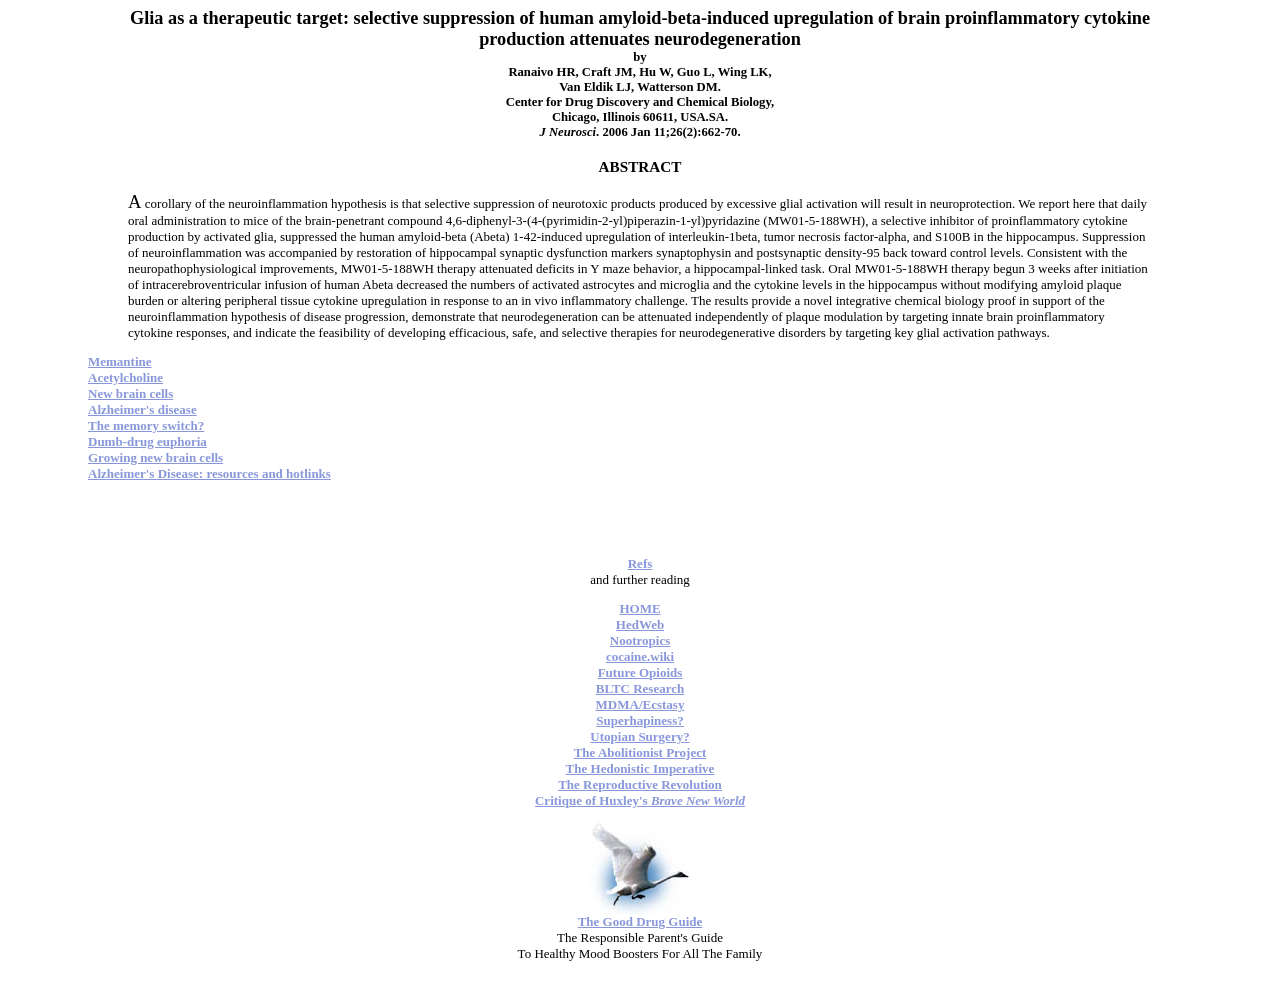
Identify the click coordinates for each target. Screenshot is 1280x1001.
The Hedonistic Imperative (640, 768)
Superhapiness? (639, 720)
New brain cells (130, 393)
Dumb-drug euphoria (147, 441)
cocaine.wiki (640, 656)
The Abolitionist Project (640, 752)
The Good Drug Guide (640, 921)
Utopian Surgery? (639, 736)
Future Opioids (640, 672)
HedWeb (640, 624)
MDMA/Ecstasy (640, 704)
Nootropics (640, 640)
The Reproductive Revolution (640, 784)
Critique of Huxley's (640, 800)
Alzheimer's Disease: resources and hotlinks (209, 473)
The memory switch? (146, 425)
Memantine (120, 361)
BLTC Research (640, 688)
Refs (640, 563)
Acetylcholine (125, 377)
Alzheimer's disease (142, 409)
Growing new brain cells (155, 457)
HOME (639, 608)
